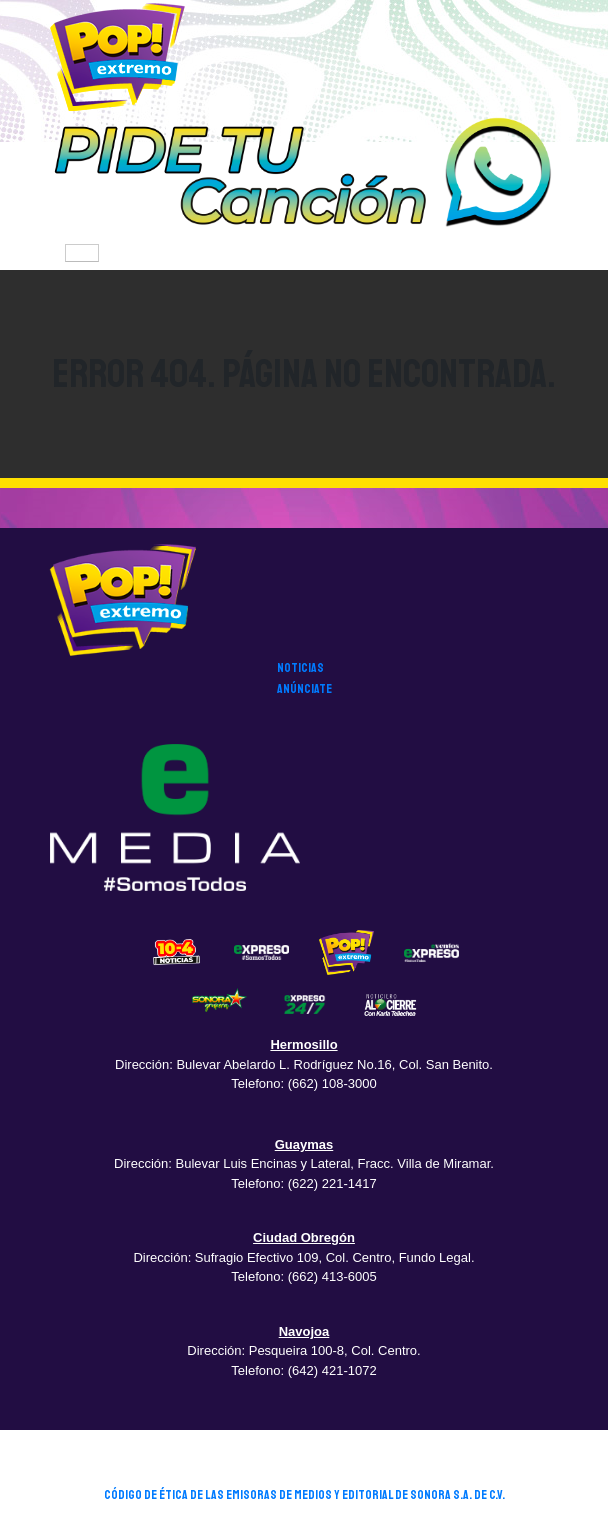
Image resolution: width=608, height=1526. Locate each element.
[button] (304, 175)
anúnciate (304, 689)
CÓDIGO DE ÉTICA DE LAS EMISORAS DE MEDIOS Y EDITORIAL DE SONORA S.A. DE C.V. (304, 1495)
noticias (300, 668)
